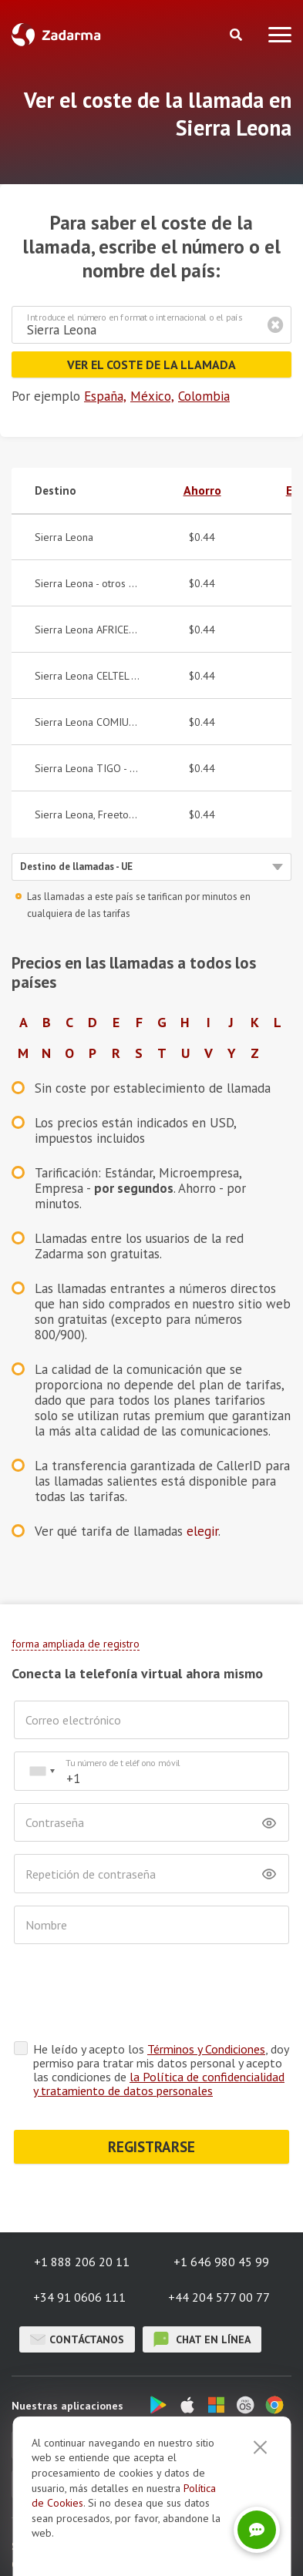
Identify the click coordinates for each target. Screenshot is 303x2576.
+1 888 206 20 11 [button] (82, 2261)
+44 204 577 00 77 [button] (219, 2297)
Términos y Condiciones (206, 2049)
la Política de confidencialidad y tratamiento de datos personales (158, 2083)
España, (105, 396)
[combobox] (41, 1771)
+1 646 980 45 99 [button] (221, 2261)
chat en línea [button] (202, 2339)
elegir (202, 1531)
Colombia (204, 396)
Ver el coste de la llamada (151, 364)
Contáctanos (77, 2339)
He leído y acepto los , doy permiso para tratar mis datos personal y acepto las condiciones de (160, 2069)
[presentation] (131, 1993)
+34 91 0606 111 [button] (79, 2297)
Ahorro (202, 490)
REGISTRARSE (151, 2147)
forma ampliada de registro (76, 1644)
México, (152, 396)
